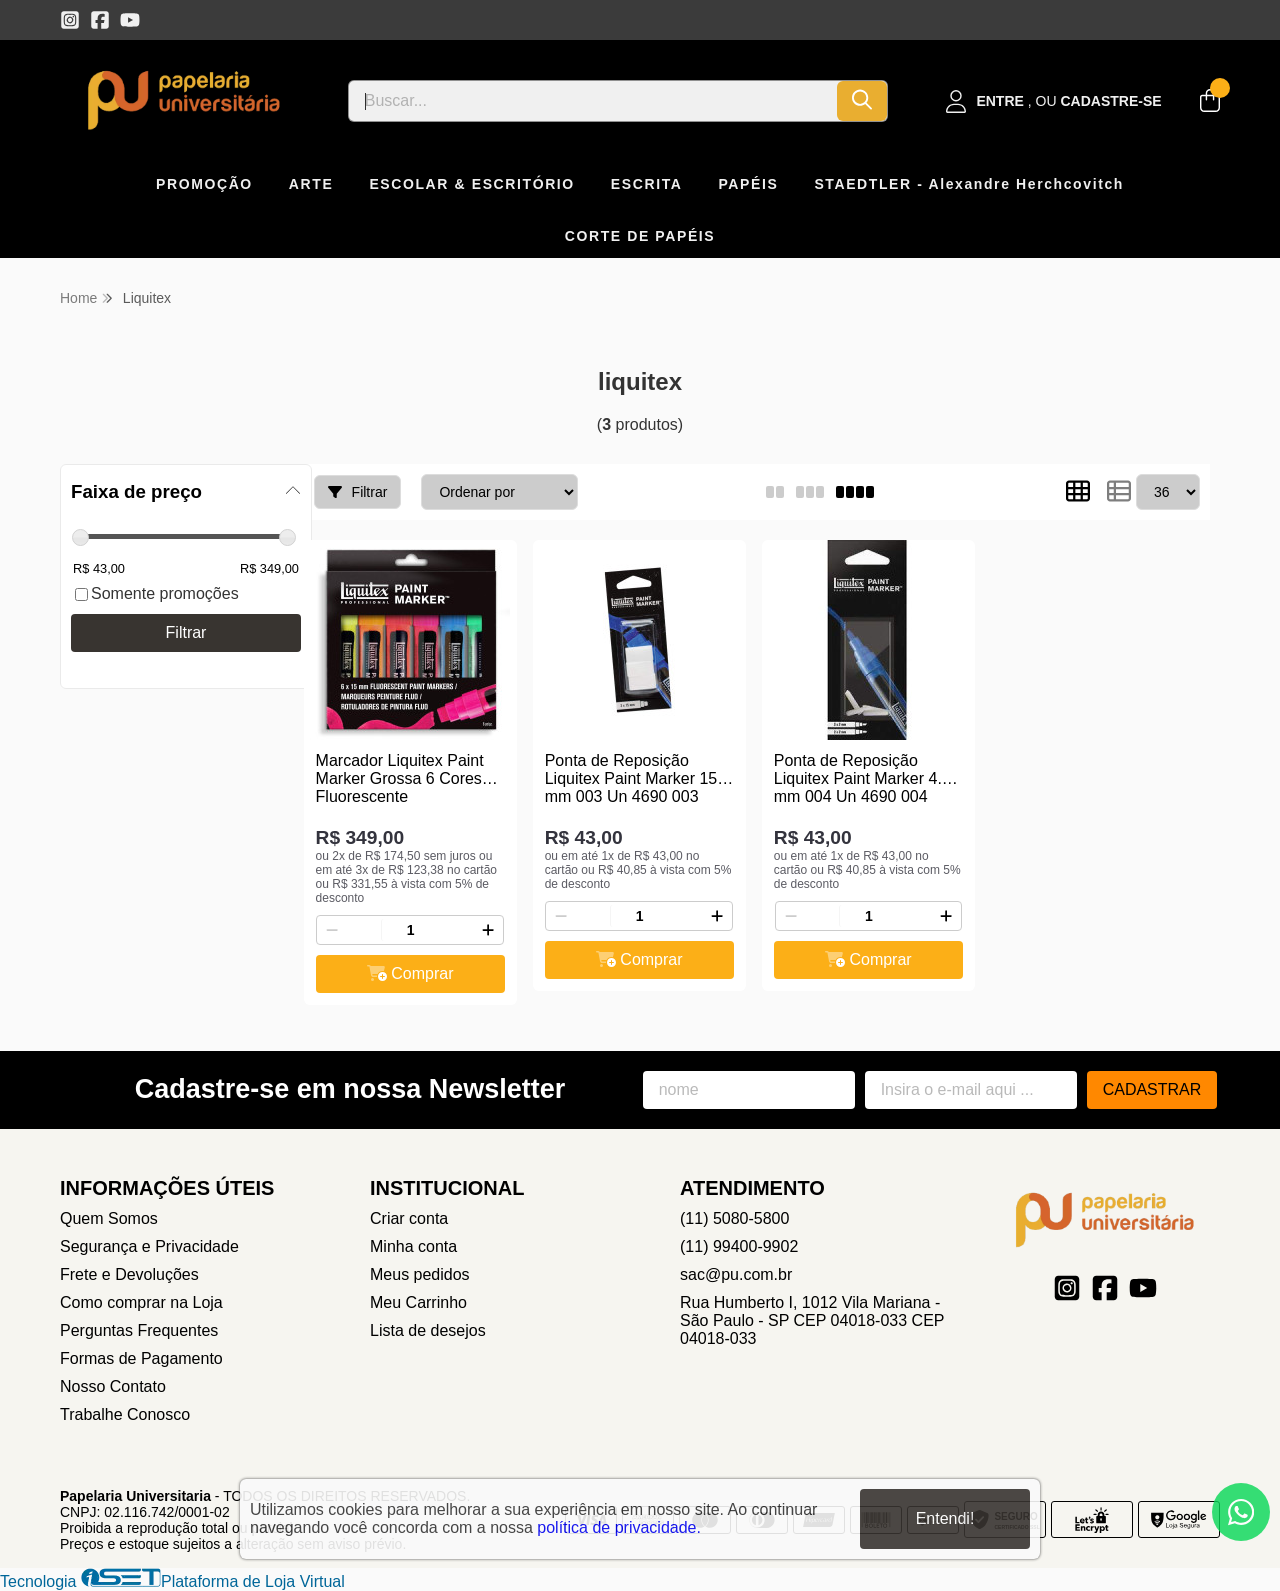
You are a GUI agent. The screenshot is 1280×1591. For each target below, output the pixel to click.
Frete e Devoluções (129, 1274)
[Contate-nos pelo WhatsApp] (1241, 1512)
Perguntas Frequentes (139, 1330)
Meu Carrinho (418, 1302)
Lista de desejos (428, 1330)
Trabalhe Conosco (125, 1414)
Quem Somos (109, 1218)
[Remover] (332, 930)
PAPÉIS (748, 184)
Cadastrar (1152, 1089)
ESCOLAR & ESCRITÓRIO (471, 184)
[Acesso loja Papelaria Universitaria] (1054, 101)
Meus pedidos (420, 1274)
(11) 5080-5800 (734, 1218)
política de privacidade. (619, 1527)
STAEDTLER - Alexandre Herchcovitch (969, 184)
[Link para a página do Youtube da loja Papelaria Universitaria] (130, 20)
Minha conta (413, 1246)
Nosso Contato (113, 1386)
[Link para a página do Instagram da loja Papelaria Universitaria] (70, 20)
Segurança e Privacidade (149, 1246)
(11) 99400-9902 (739, 1246)
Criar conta (409, 1218)
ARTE (311, 184)
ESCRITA (647, 184)
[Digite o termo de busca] (593, 101)
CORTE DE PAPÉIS (640, 236)
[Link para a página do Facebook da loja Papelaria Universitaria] (100, 20)
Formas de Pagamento (141, 1358)
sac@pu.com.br (736, 1274)
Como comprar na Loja (141, 1302)
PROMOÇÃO (204, 184)
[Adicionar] (488, 930)
